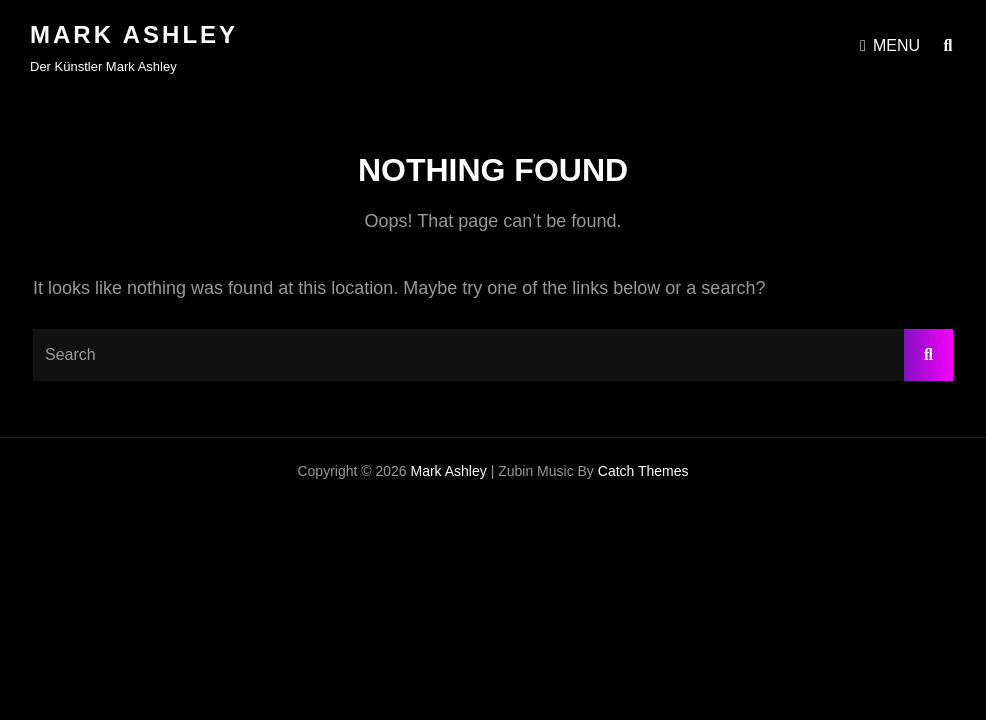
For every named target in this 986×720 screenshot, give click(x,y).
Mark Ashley (134, 34)
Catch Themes (643, 471)
